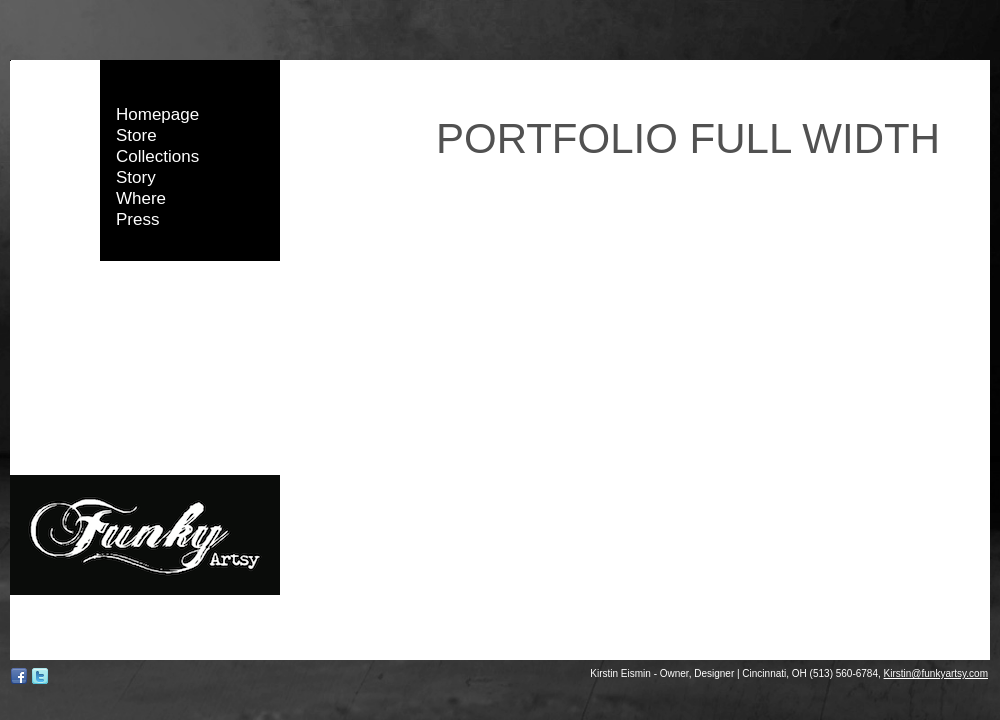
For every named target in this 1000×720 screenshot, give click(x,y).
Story (136, 177)
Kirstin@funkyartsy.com (936, 673)
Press (137, 219)
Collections (157, 156)
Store (136, 135)
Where (141, 198)
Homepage (157, 114)
